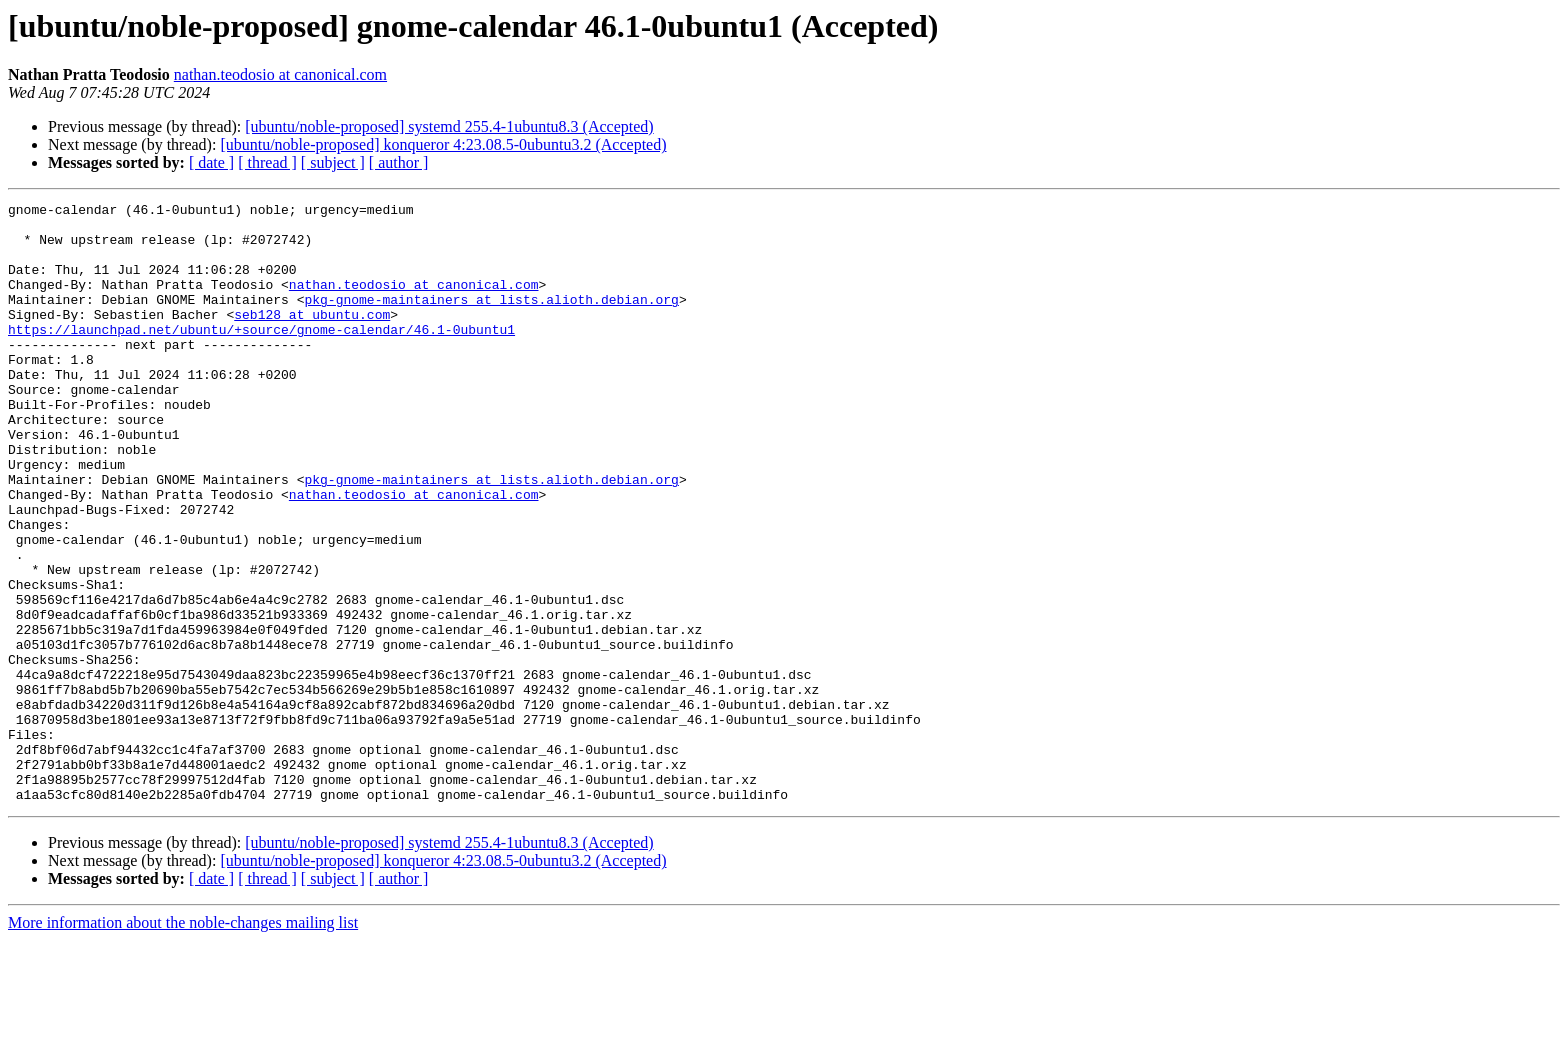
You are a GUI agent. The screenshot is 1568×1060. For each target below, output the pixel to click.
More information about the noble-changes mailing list (183, 1042)
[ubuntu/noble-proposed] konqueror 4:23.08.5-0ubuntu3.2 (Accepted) (443, 144)
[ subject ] (333, 162)
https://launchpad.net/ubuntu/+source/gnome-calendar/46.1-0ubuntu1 (261, 356)
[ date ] (211, 162)
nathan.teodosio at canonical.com (280, 74)
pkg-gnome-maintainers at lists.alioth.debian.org (491, 320)
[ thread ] (267, 162)
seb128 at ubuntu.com (312, 338)
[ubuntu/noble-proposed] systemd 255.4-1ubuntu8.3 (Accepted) (449, 126)
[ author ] (399, 162)
